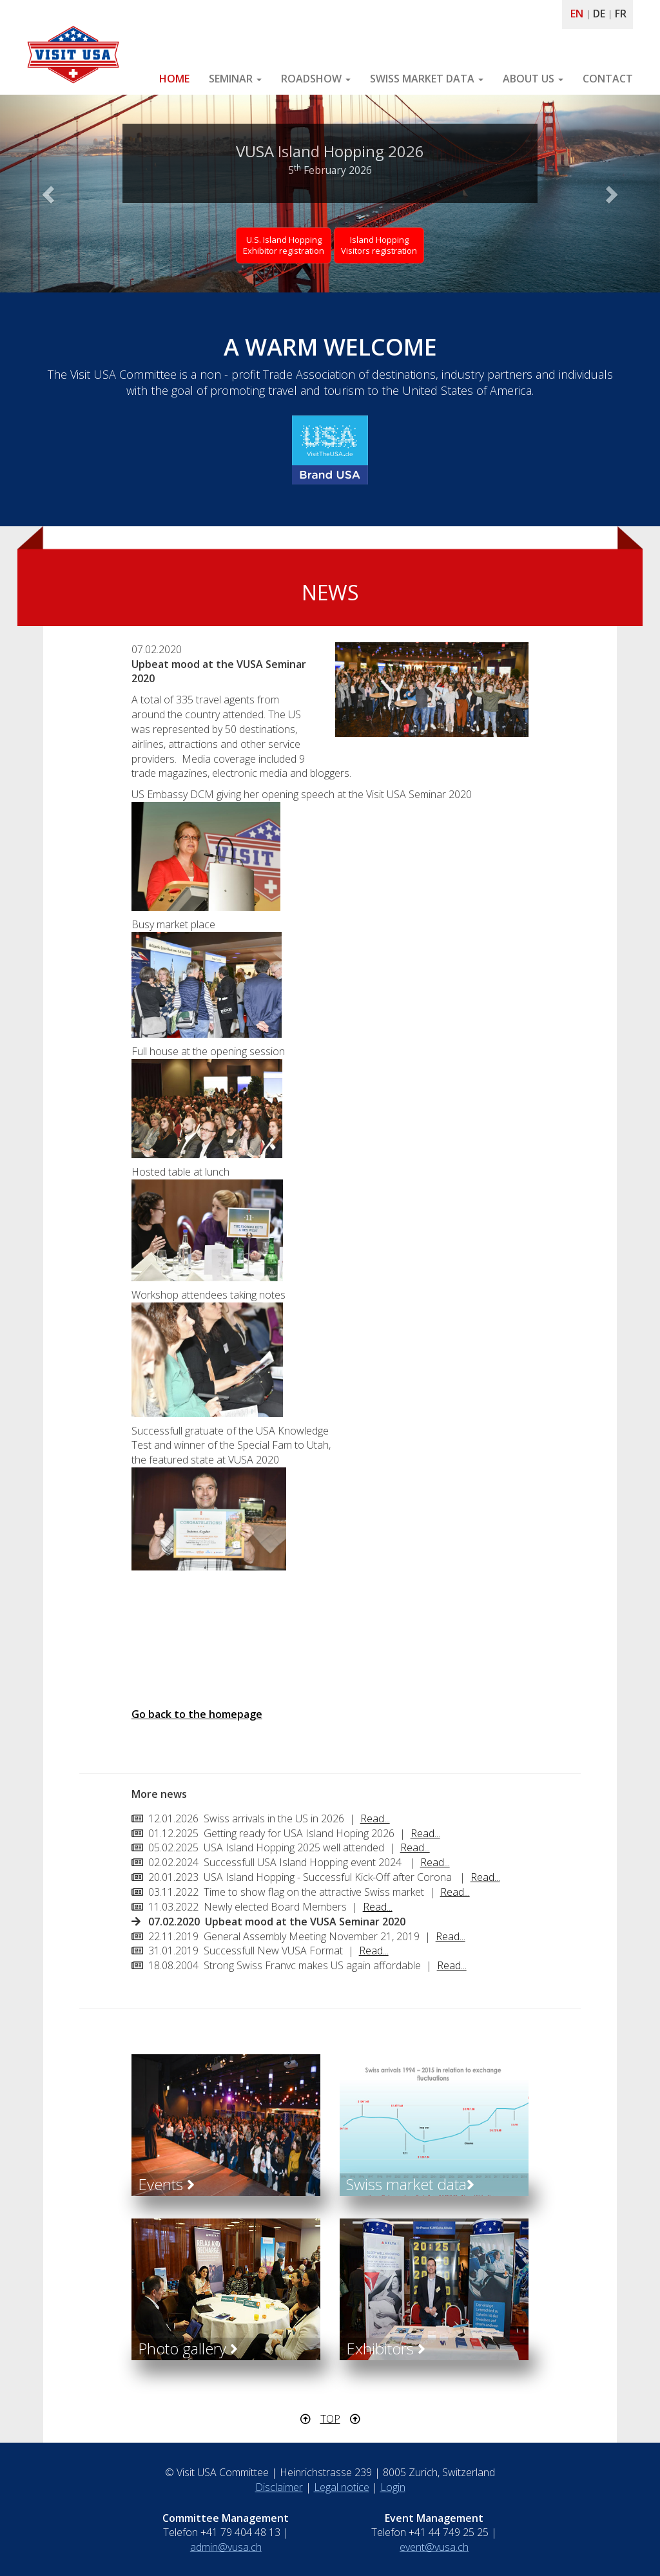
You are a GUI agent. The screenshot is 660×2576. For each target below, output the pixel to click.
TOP (330, 2419)
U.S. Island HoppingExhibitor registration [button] (283, 245)
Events (166, 2184)
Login (392, 2487)
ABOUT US (533, 79)
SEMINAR (235, 79)
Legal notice (341, 2487)
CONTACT (608, 79)
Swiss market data (410, 2184)
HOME (174, 79)
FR (620, 13)
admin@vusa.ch (226, 2547)
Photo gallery (188, 2348)
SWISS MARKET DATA (426, 79)
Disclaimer (279, 2487)
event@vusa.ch (434, 2547)
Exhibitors (385, 2348)
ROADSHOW (316, 79)
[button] (49, 193)
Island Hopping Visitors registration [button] (379, 245)
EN (576, 13)
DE (599, 13)
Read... (375, 1818)
